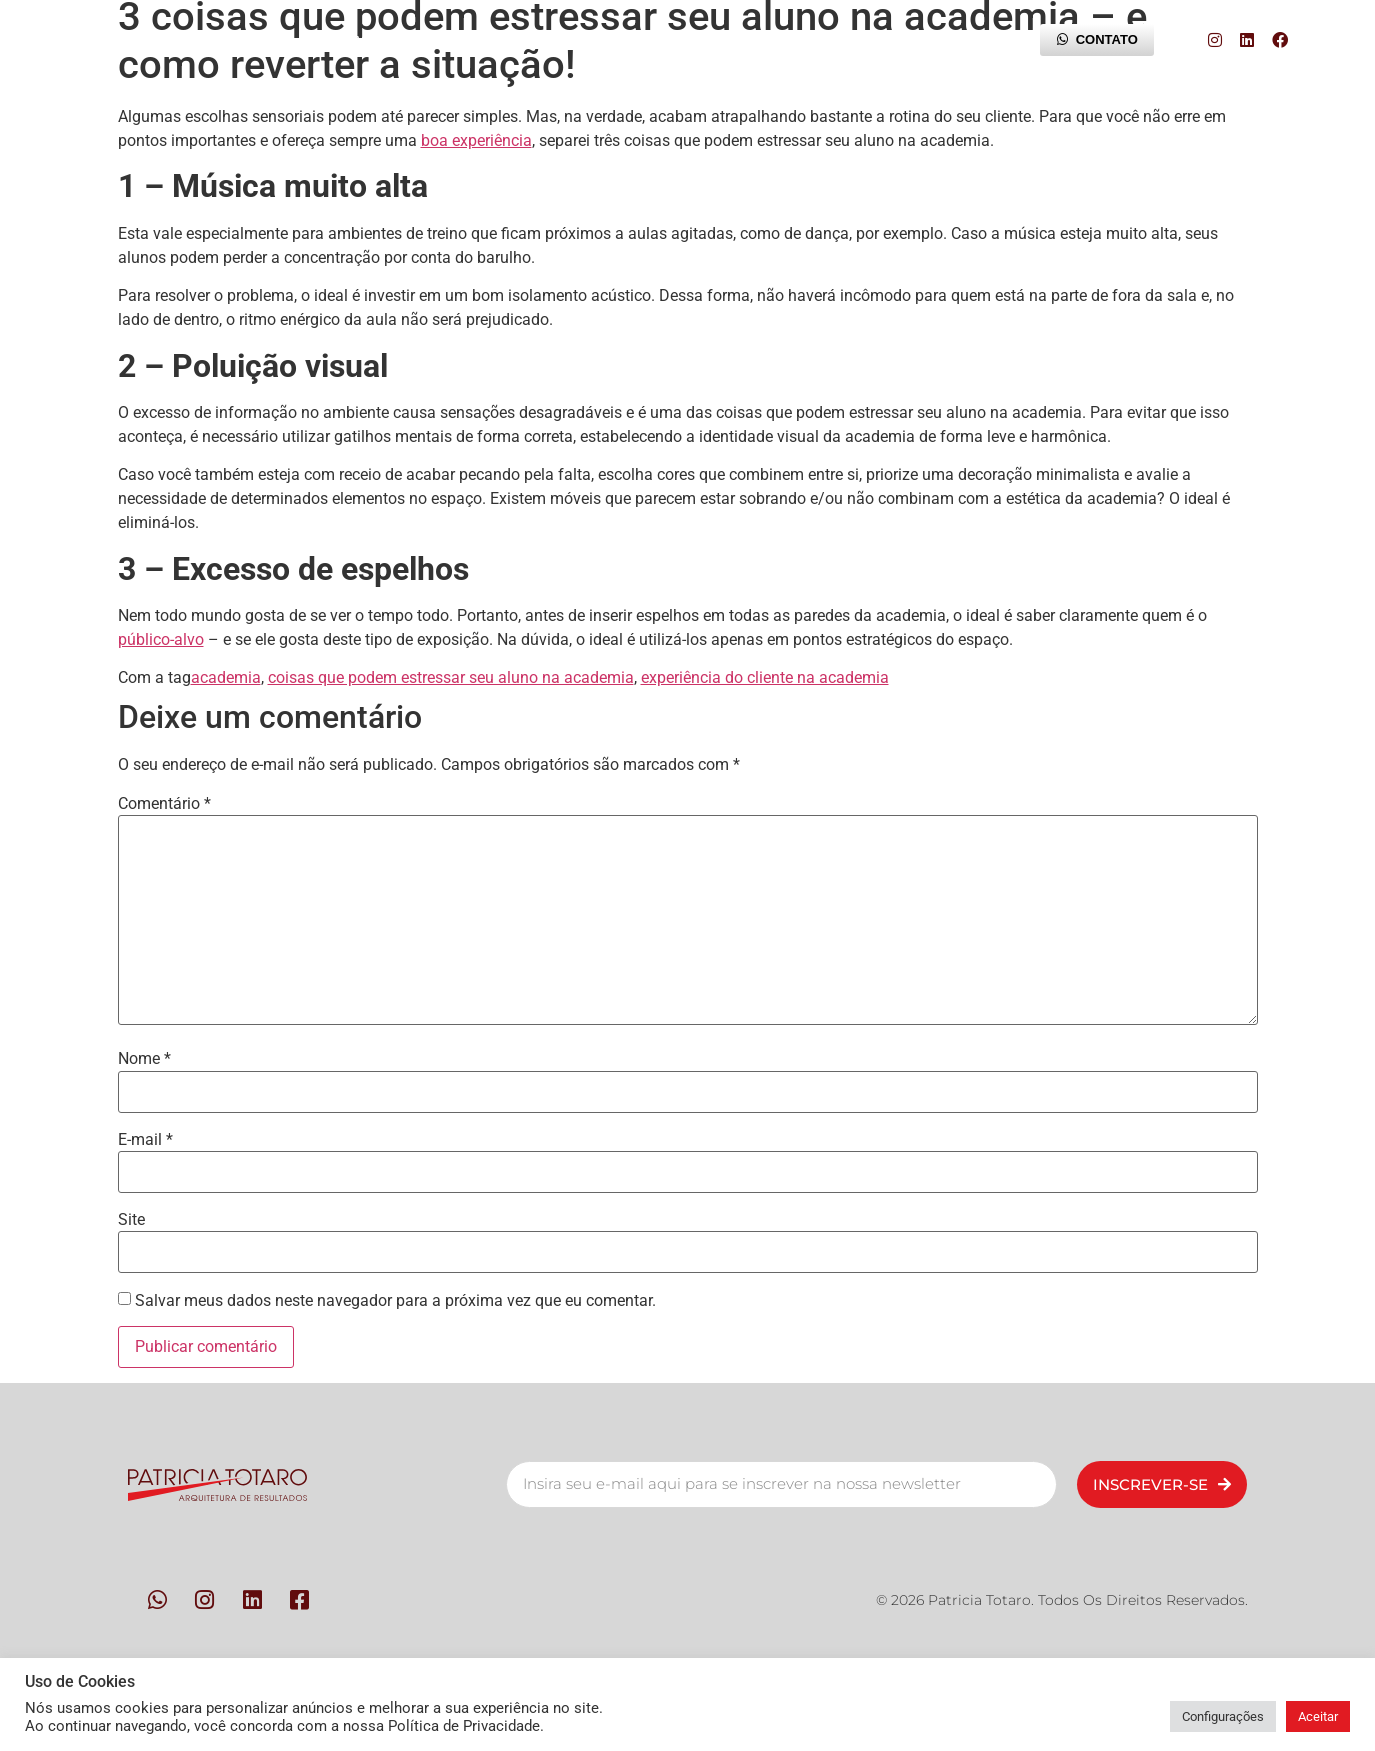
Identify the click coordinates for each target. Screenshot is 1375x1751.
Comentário (164, 804)
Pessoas (342, 40)
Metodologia (485, 40)
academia (226, 677)
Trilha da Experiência (795, 40)
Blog (953, 40)
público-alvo (161, 639)
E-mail (145, 1140)
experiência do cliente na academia (765, 677)
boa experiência (476, 140)
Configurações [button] (1223, 1716)
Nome (144, 1059)
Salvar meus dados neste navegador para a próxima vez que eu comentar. (395, 1301)
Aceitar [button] (1318, 1716)
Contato (627, 40)
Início (224, 40)
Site (131, 1220)
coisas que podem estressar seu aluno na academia (451, 677)
